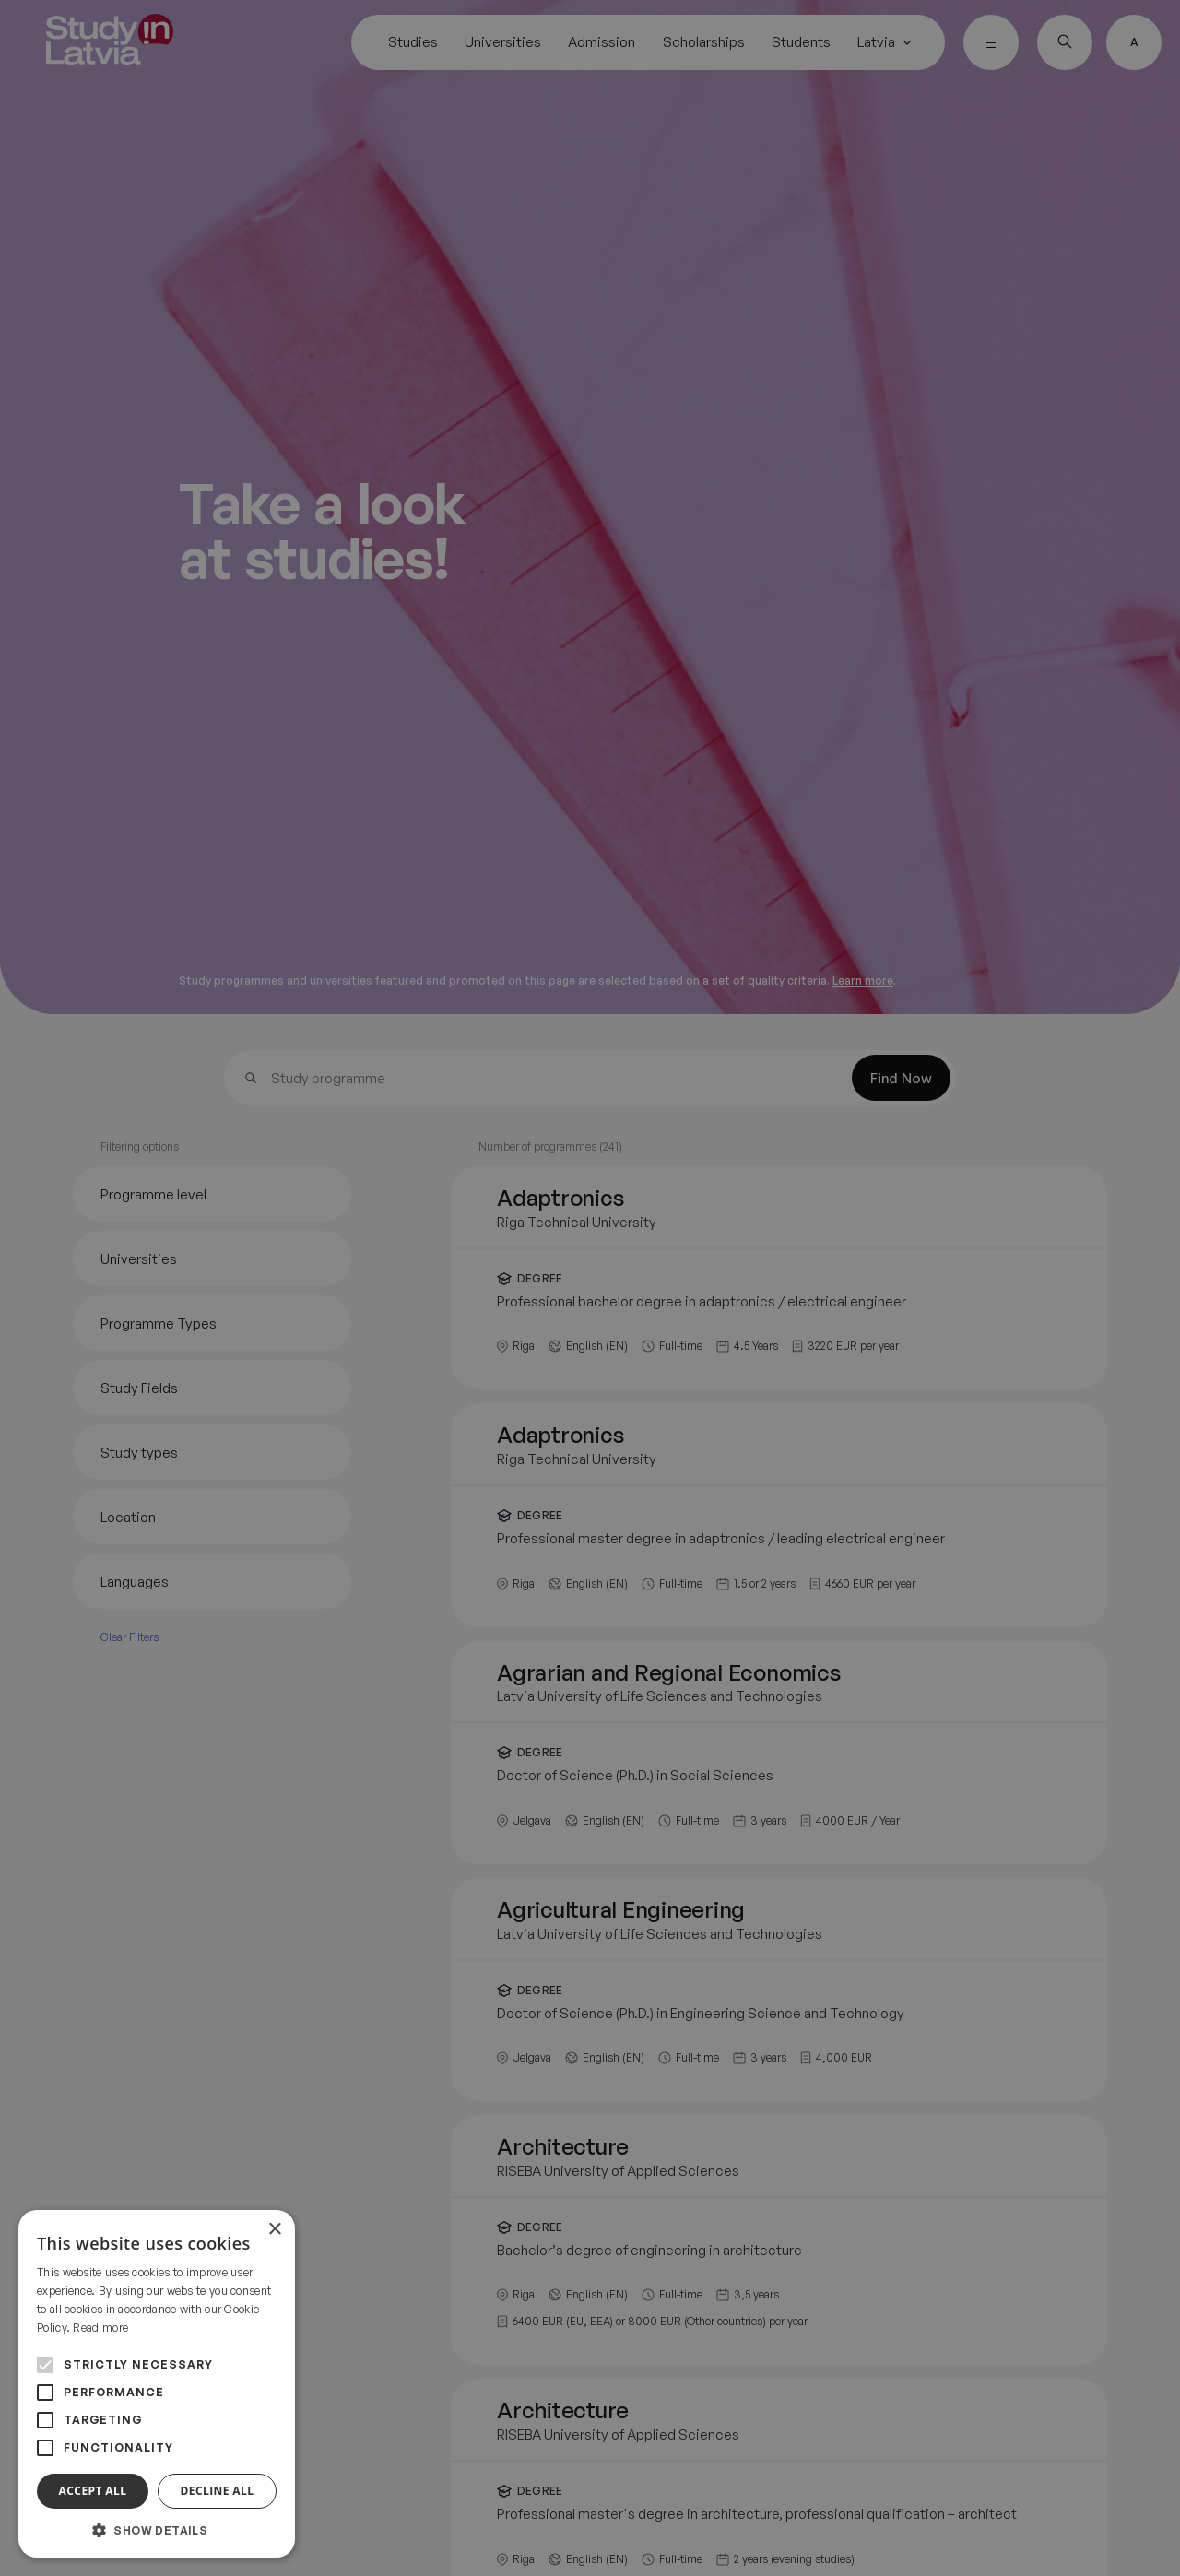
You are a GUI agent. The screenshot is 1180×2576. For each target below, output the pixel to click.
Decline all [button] (217, 2491)
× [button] (274, 2230)
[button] (157, 2530)
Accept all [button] (93, 2491)
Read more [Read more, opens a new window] (100, 2327)
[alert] (590, 1288)
